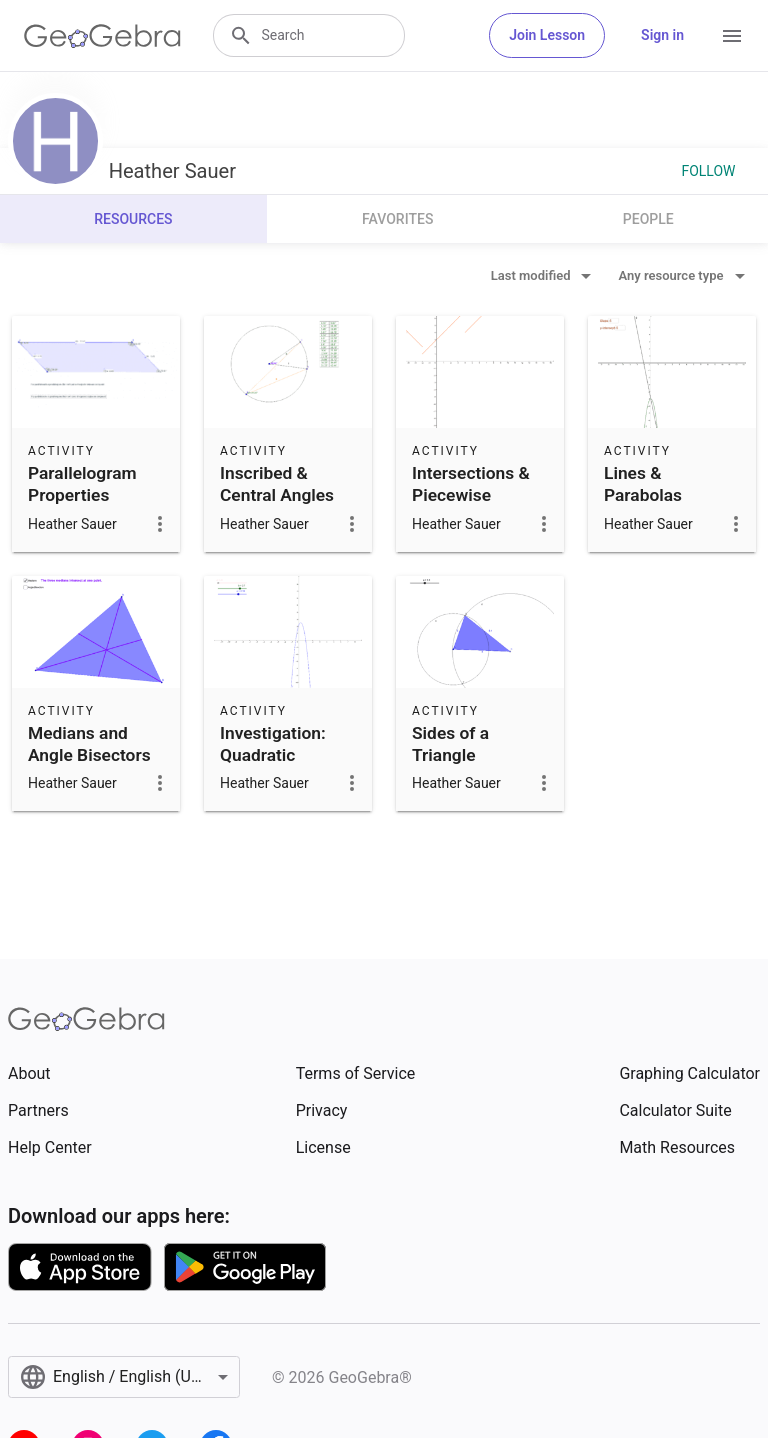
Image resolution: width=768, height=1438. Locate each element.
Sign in (662, 35)
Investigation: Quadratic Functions (273, 755)
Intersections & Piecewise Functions (471, 495)
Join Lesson (547, 35)
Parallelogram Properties (82, 484)
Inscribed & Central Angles (277, 484)
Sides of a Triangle (450, 744)
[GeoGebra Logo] (102, 36)
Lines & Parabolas (643, 484)
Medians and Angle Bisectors (89, 744)
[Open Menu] (732, 36)
